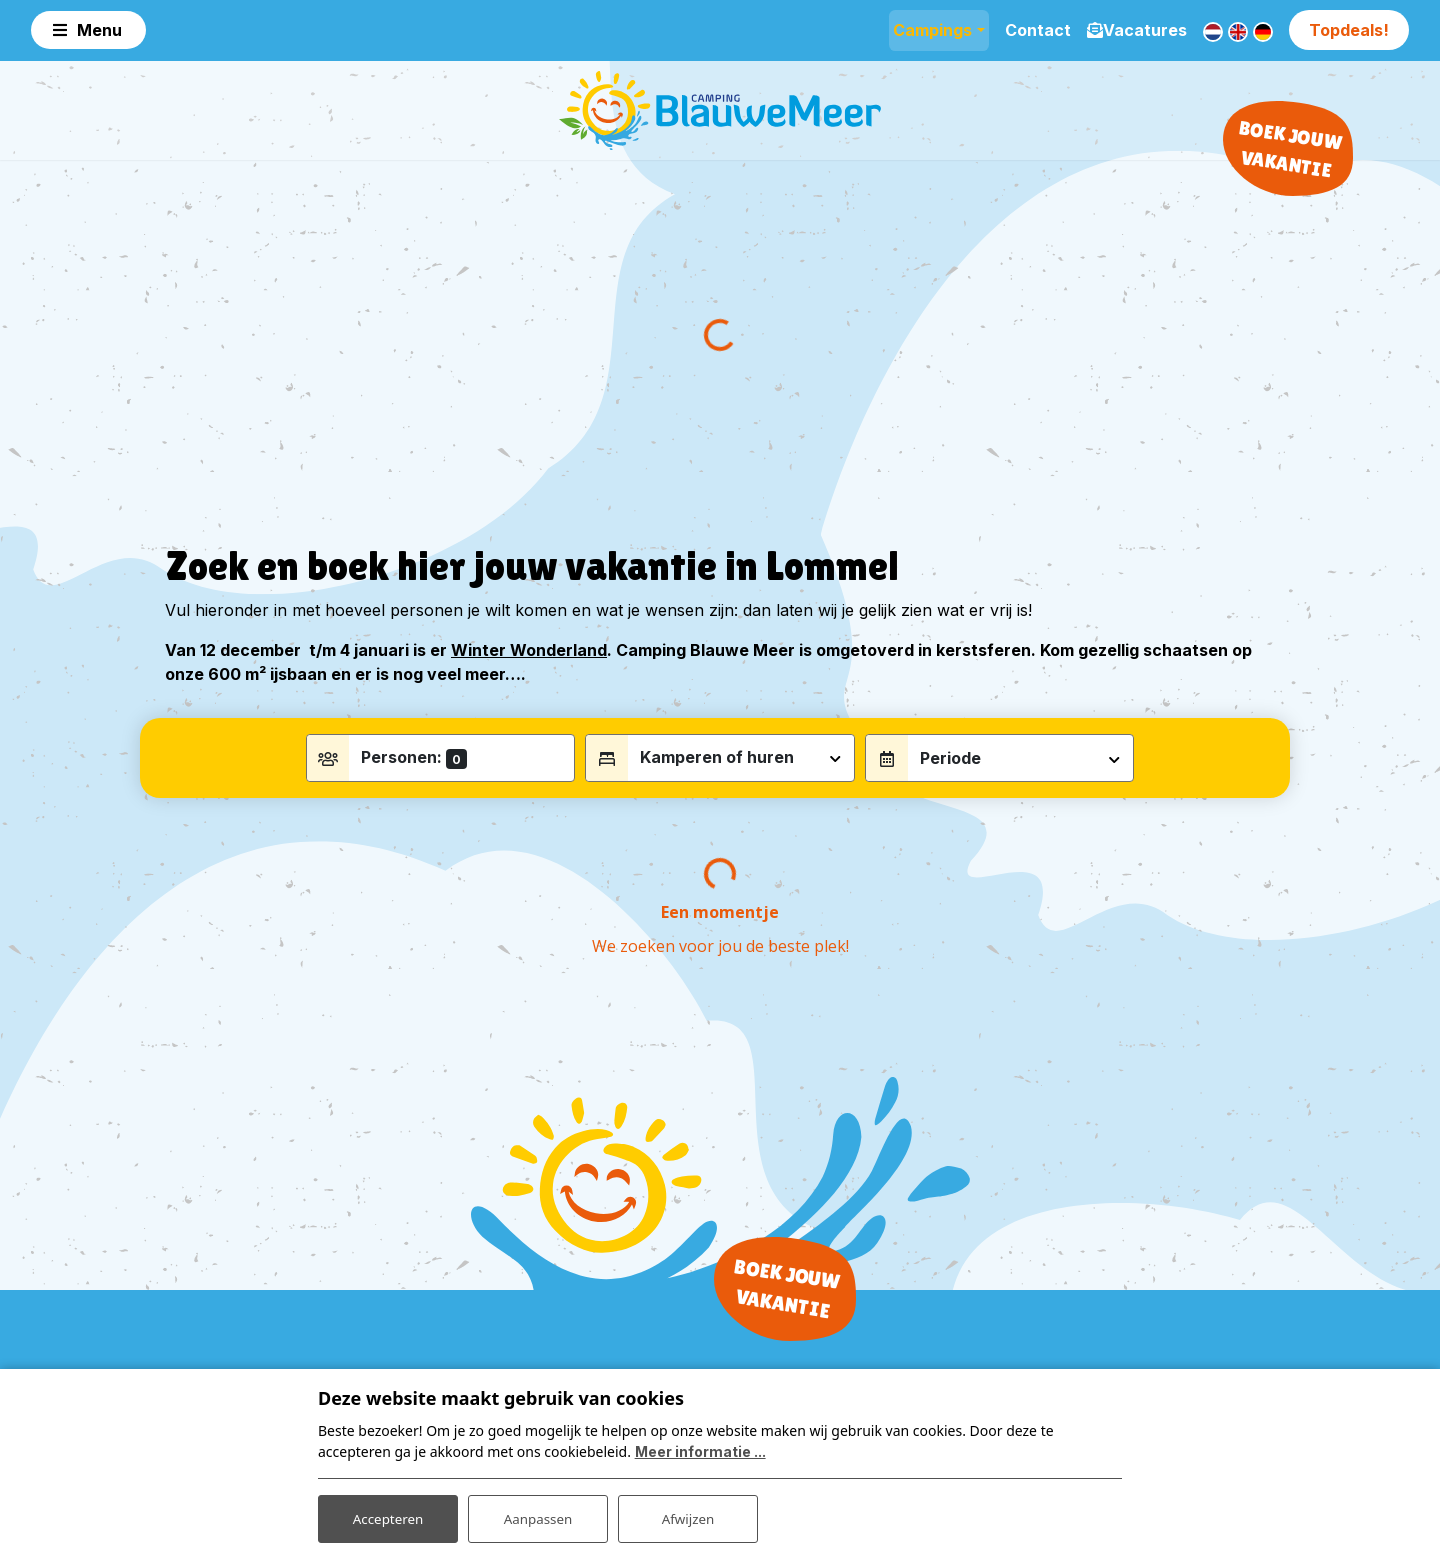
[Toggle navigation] (88, 30)
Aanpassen (538, 1516)
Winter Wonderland (529, 669)
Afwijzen (687, 1516)
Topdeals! (1349, 30)
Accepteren (388, 1516)
